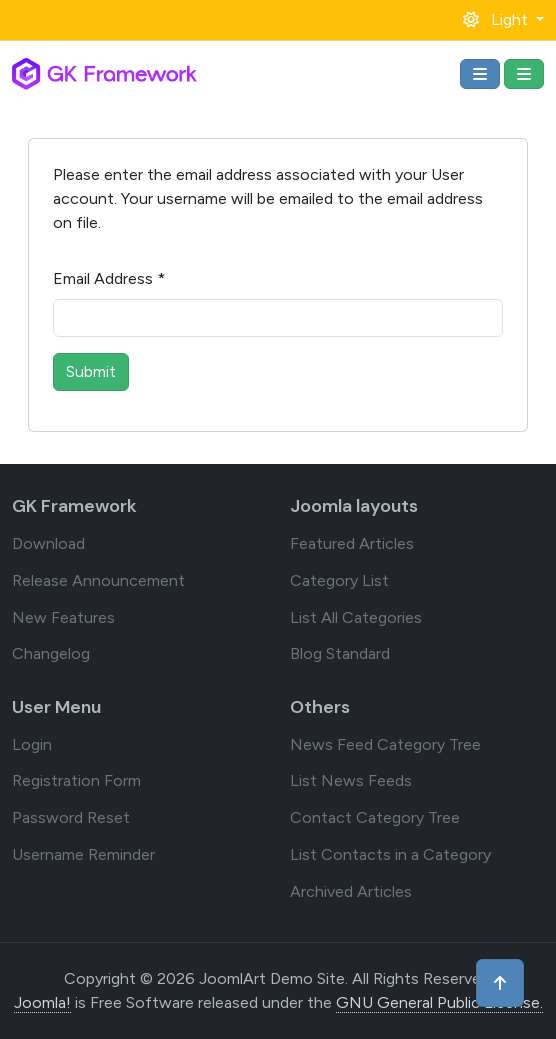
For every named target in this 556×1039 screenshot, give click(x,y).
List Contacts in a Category (390, 854)
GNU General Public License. (439, 1002)
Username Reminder (83, 854)
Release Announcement (98, 580)
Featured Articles (352, 543)
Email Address (109, 278)
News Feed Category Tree (385, 744)
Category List (339, 580)
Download (48, 543)
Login (32, 744)
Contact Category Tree (375, 817)
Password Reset (71, 817)
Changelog (51, 653)
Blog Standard (340, 653)
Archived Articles (351, 891)
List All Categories (356, 617)
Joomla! (42, 1002)
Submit (91, 371)
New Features (63, 617)
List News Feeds (351, 780)
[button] (503, 19)
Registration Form (76, 780)
